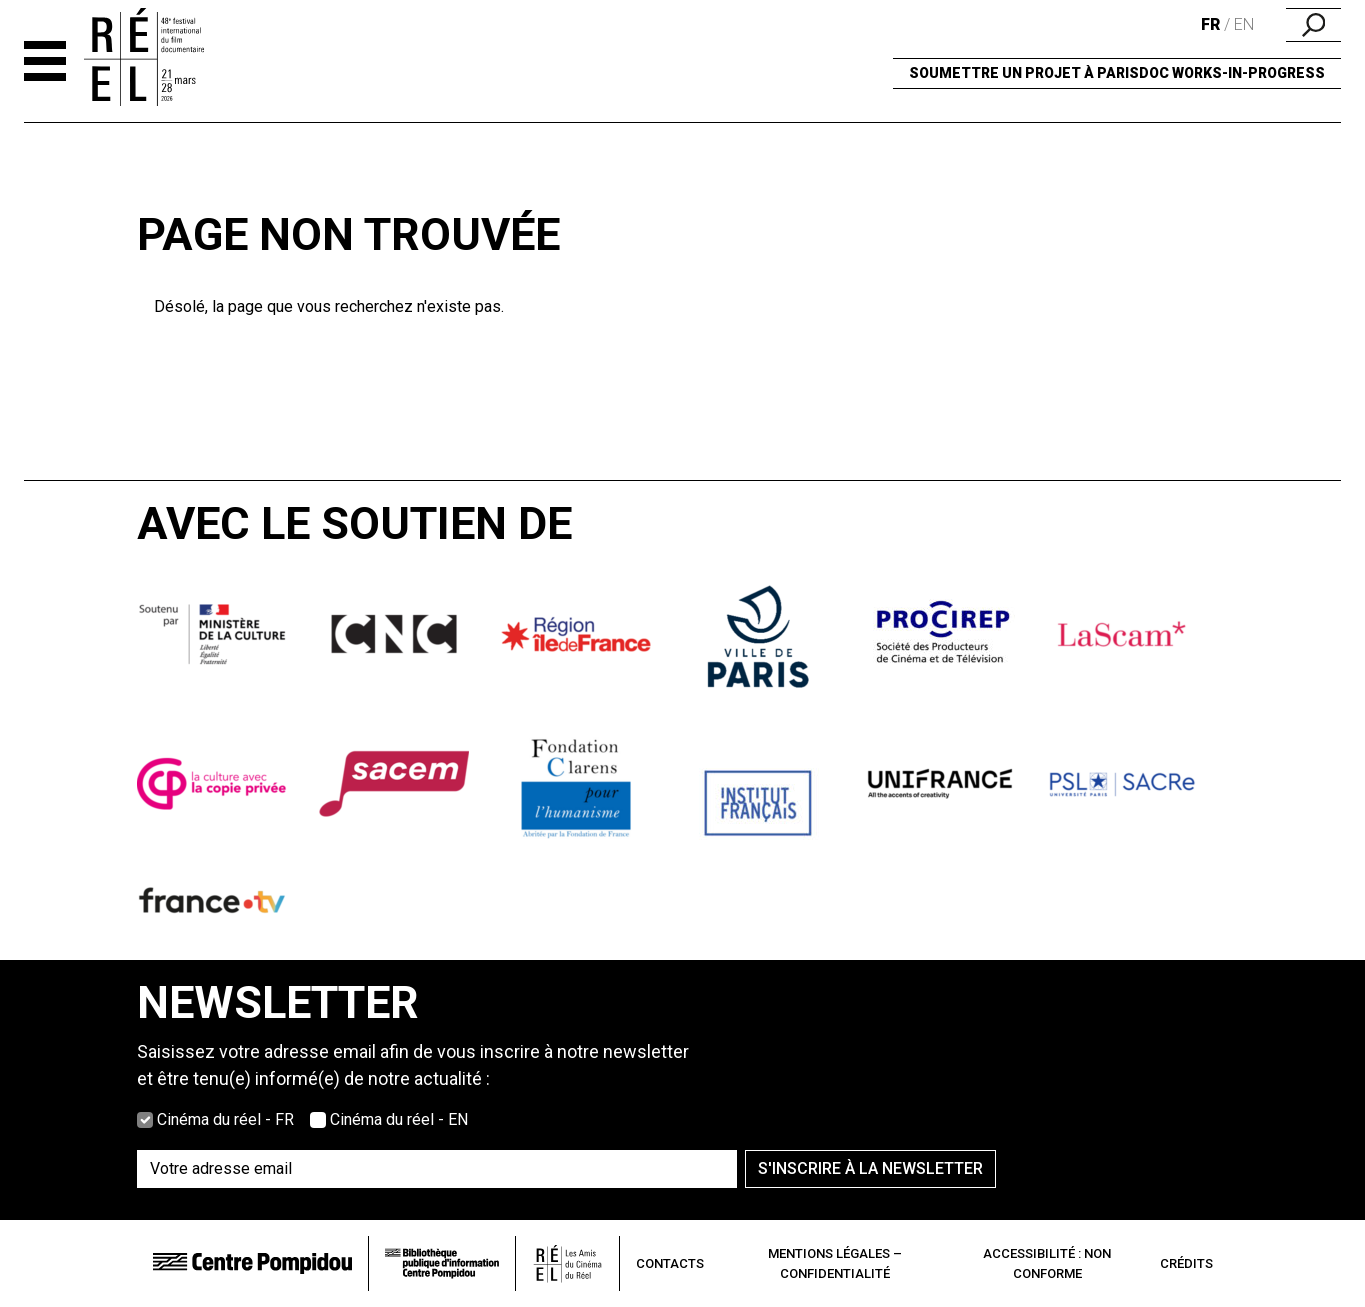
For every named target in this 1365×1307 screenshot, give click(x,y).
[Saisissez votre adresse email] (437, 1169)
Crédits (1186, 1263)
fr (1210, 24)
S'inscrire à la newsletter (870, 1168)
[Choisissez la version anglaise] (318, 1120)
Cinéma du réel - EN (399, 1119)
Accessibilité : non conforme (1047, 1263)
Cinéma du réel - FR (225, 1119)
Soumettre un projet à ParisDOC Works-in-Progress (1117, 73)
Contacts (670, 1263)
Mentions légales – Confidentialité (835, 1263)
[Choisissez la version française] (145, 1120)
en (1244, 24)
